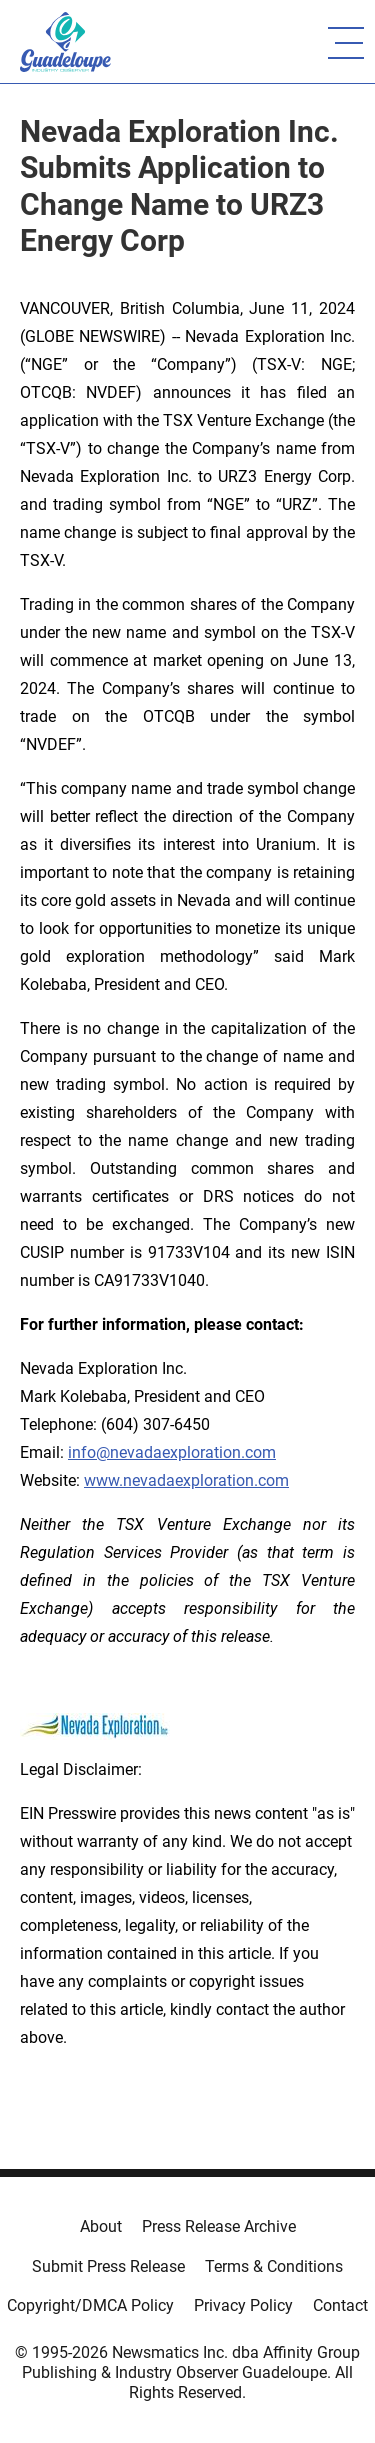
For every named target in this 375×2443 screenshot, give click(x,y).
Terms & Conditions (274, 2266)
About (101, 2226)
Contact (340, 2305)
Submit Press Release (108, 2266)
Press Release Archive (219, 2226)
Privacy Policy (243, 2305)
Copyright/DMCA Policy (90, 2305)
